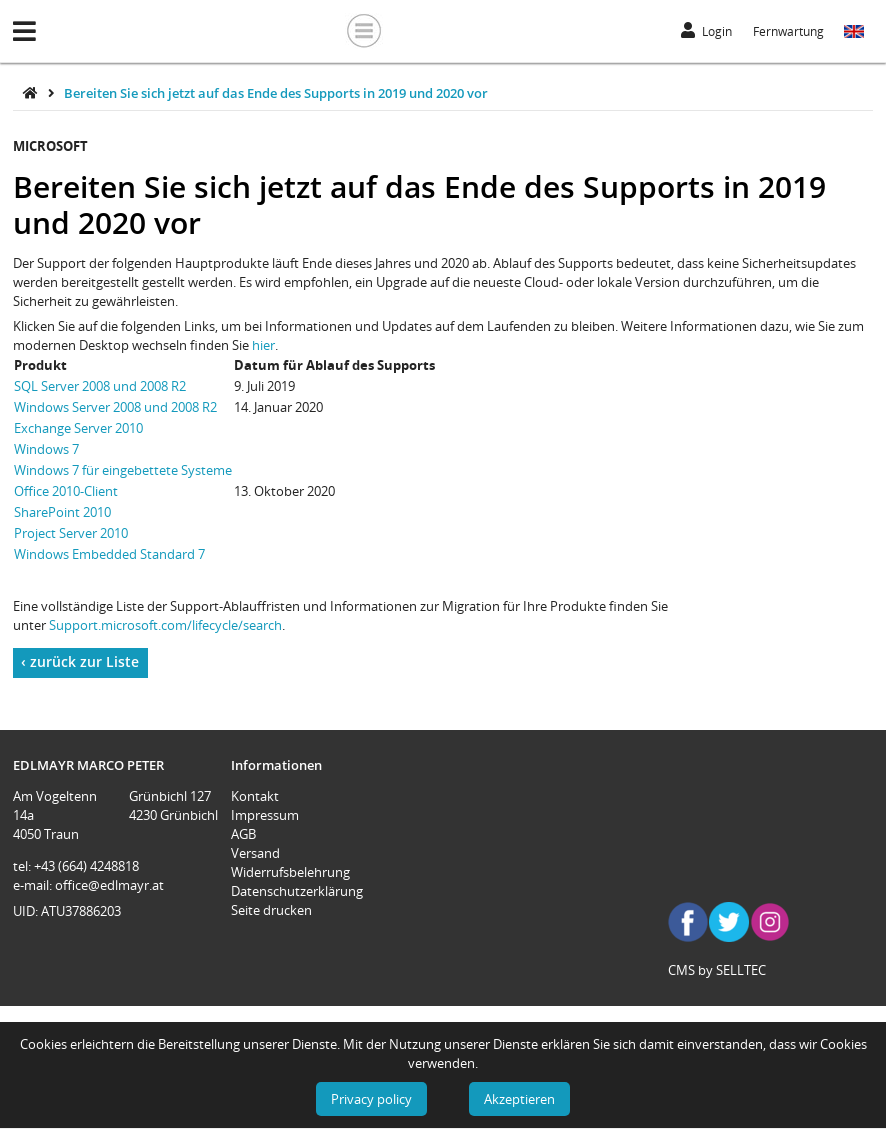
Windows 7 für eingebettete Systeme (123, 470)
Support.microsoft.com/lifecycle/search (165, 625)
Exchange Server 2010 (78, 428)
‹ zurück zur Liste (80, 661)
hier (263, 345)
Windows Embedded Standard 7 (109, 554)
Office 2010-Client (66, 491)
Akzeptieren (519, 1099)
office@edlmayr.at (109, 885)
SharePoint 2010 (62, 512)
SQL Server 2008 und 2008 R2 (100, 386)
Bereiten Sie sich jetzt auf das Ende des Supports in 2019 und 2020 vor (276, 93)
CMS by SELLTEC (717, 970)
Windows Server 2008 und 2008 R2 (115, 407)
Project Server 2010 (71, 533)
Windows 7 (46, 449)
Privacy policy (371, 1099)
